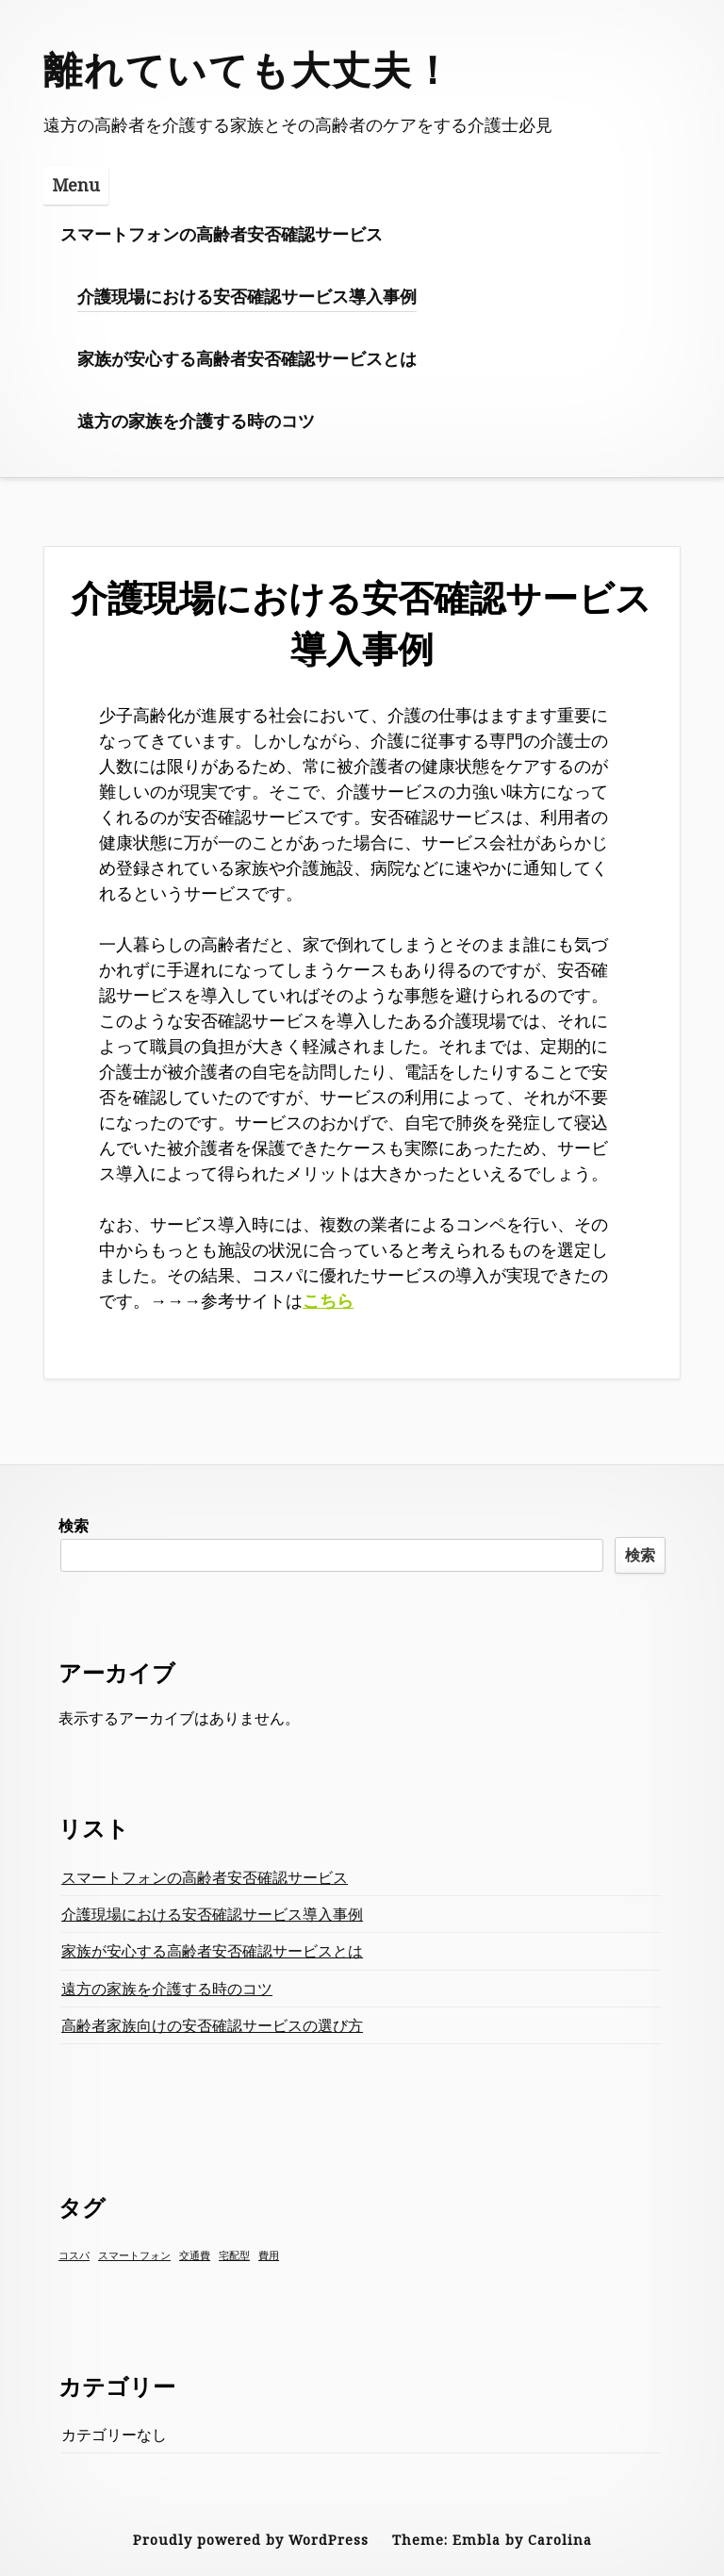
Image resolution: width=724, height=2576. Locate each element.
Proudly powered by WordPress (251, 2540)
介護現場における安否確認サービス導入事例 (247, 296)
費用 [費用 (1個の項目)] (268, 2255)
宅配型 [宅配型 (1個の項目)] (234, 2255)
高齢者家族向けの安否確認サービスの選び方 (212, 2025)
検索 (73, 1525)
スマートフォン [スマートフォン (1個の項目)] (134, 2255)
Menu (76, 184)
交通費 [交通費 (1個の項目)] (194, 2255)
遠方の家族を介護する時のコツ (196, 420)
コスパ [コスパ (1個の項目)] (74, 2255)
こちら (328, 1300)
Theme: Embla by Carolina (492, 2540)
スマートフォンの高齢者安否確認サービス (221, 234)
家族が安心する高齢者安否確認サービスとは (247, 358)
